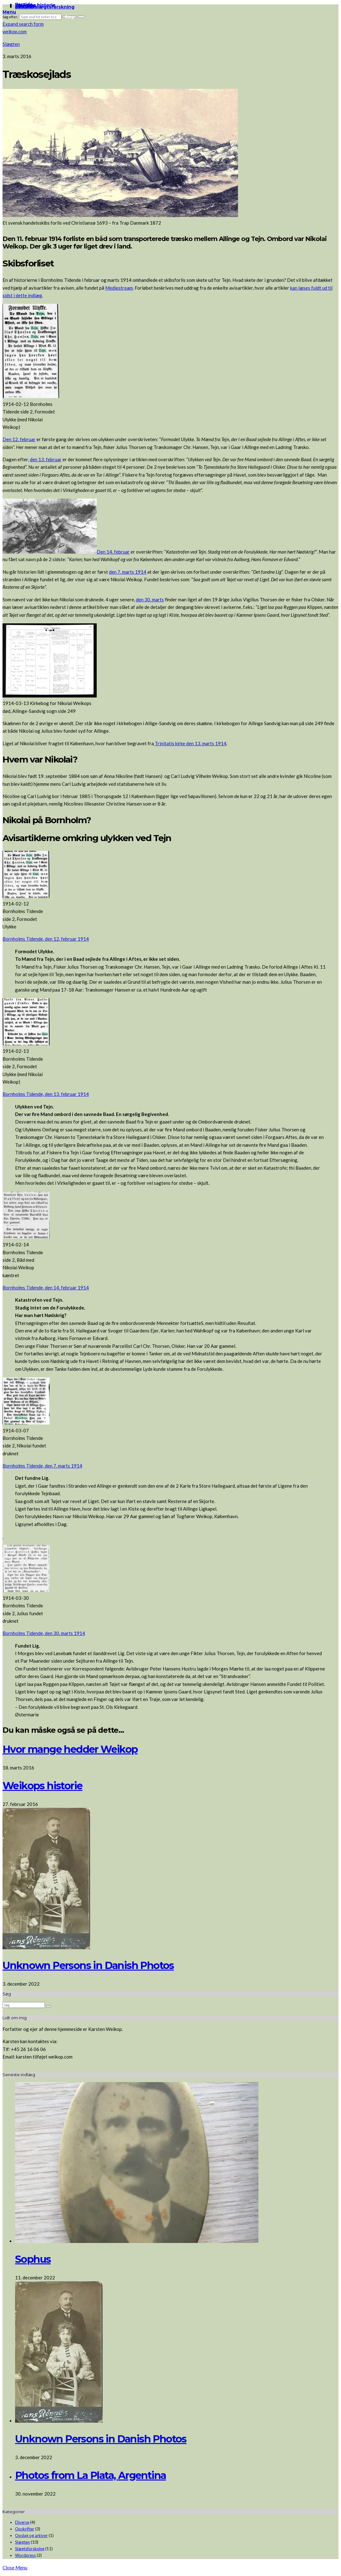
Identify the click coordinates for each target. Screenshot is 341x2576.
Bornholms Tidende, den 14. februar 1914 (46, 1287)
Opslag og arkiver (31, 2535)
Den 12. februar (19, 439)
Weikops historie (42, 1786)
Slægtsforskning (29, 2548)
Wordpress (25, 2555)
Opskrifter (24, 2528)
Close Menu (15, 2567)
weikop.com (15, 31)
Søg (69, 17)
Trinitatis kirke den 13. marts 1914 (190, 743)
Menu (9, 12)
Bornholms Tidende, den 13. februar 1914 (46, 1094)
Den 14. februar (113, 552)
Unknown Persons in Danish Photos (88, 1965)
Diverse (22, 2522)
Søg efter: (10, 17)
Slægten (11, 44)
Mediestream (119, 288)
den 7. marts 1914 (127, 572)
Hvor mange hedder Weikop (70, 1749)
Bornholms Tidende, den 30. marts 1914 (44, 1633)
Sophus (33, 2259)
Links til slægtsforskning (44, 7)
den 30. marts (150, 599)
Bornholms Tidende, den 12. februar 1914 (46, 939)
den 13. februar (46, 459)
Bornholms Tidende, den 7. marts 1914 (42, 1465)
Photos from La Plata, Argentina (90, 2475)
